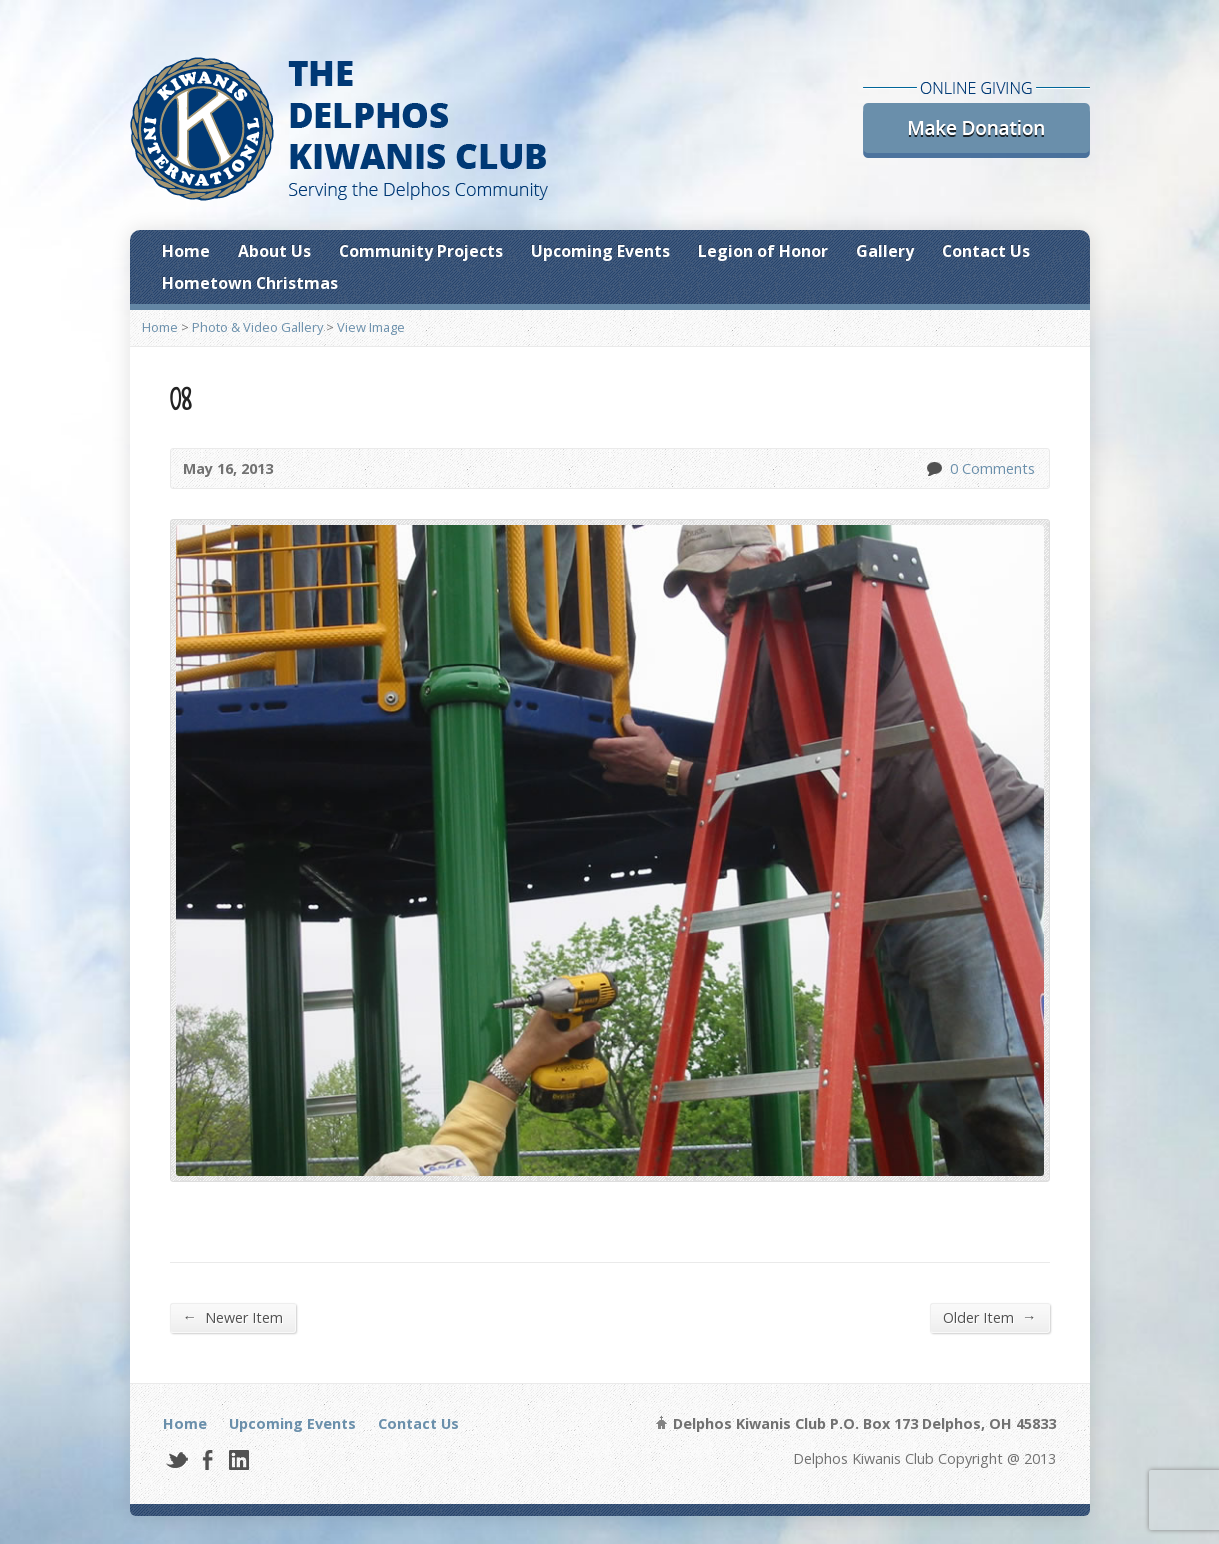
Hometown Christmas (250, 283)
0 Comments (933, 468)
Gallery (885, 251)
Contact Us (986, 251)
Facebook (207, 1459)
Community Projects (421, 251)
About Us (274, 251)
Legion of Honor (763, 251)
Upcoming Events (600, 251)
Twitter (176, 1459)
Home (186, 251)
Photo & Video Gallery (257, 327)
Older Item (989, 1317)
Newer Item (233, 1317)
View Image (371, 327)
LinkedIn (238, 1459)
